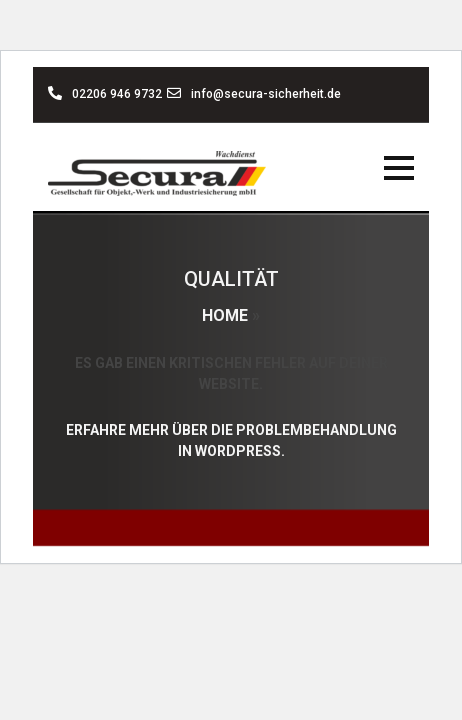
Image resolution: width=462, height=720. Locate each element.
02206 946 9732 (105, 94)
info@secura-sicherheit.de (254, 94)
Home (225, 315)
